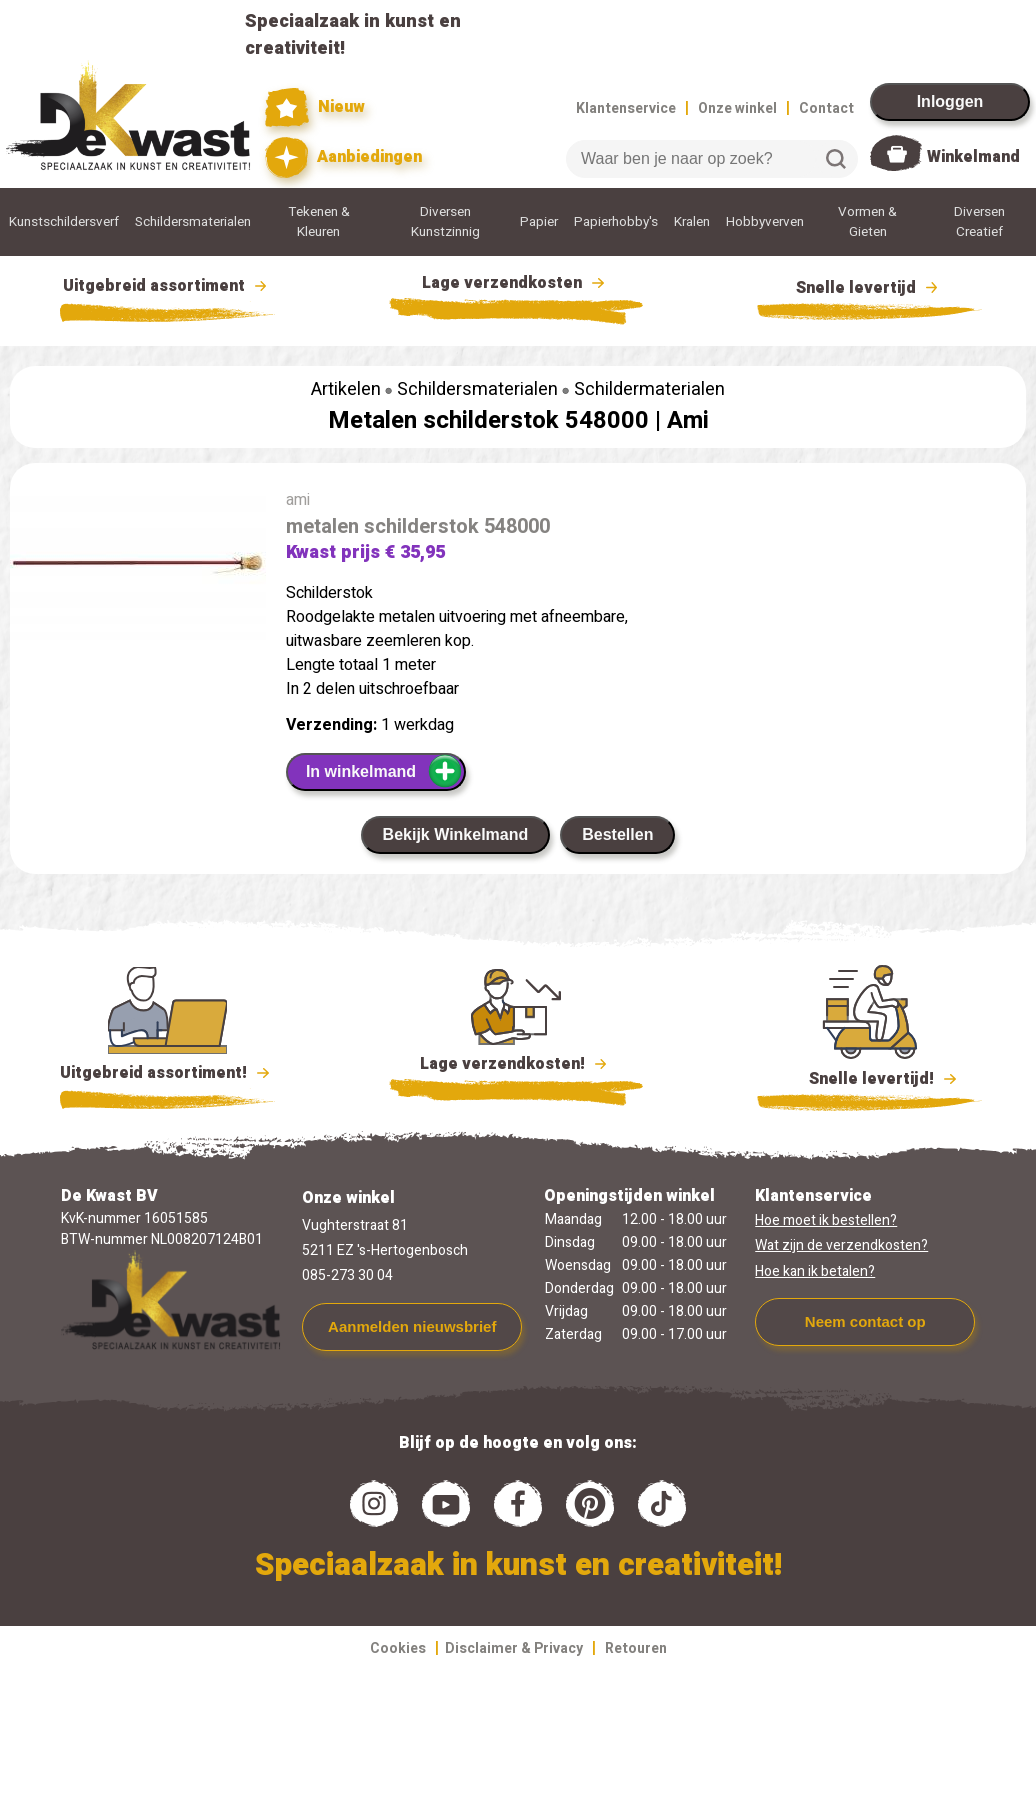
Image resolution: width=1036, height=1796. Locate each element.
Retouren (636, 1648)
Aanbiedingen (343, 157)
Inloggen (950, 101)
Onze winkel (737, 108)
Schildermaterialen (649, 389)
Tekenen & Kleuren (319, 222)
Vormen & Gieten (867, 222)
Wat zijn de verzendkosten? (841, 1245)
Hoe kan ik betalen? (815, 1271)
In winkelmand (384, 771)
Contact (826, 108)
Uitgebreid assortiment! (167, 1073)
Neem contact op (865, 1321)
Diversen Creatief (979, 222)
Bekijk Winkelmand (456, 834)
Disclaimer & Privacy (514, 1648)
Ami (688, 420)
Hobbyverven (765, 222)
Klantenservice (626, 108)
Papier (539, 222)
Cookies (398, 1648)
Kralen (692, 222)
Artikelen (346, 389)
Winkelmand (973, 157)
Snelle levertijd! (869, 1077)
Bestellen (617, 834)
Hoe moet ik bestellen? (826, 1220)
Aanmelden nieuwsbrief (412, 1326)
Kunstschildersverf (64, 222)
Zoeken (836, 159)
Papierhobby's (616, 222)
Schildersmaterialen (193, 222)
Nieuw (315, 107)
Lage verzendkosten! (516, 1067)
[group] (138, 577)
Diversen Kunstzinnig (445, 222)
